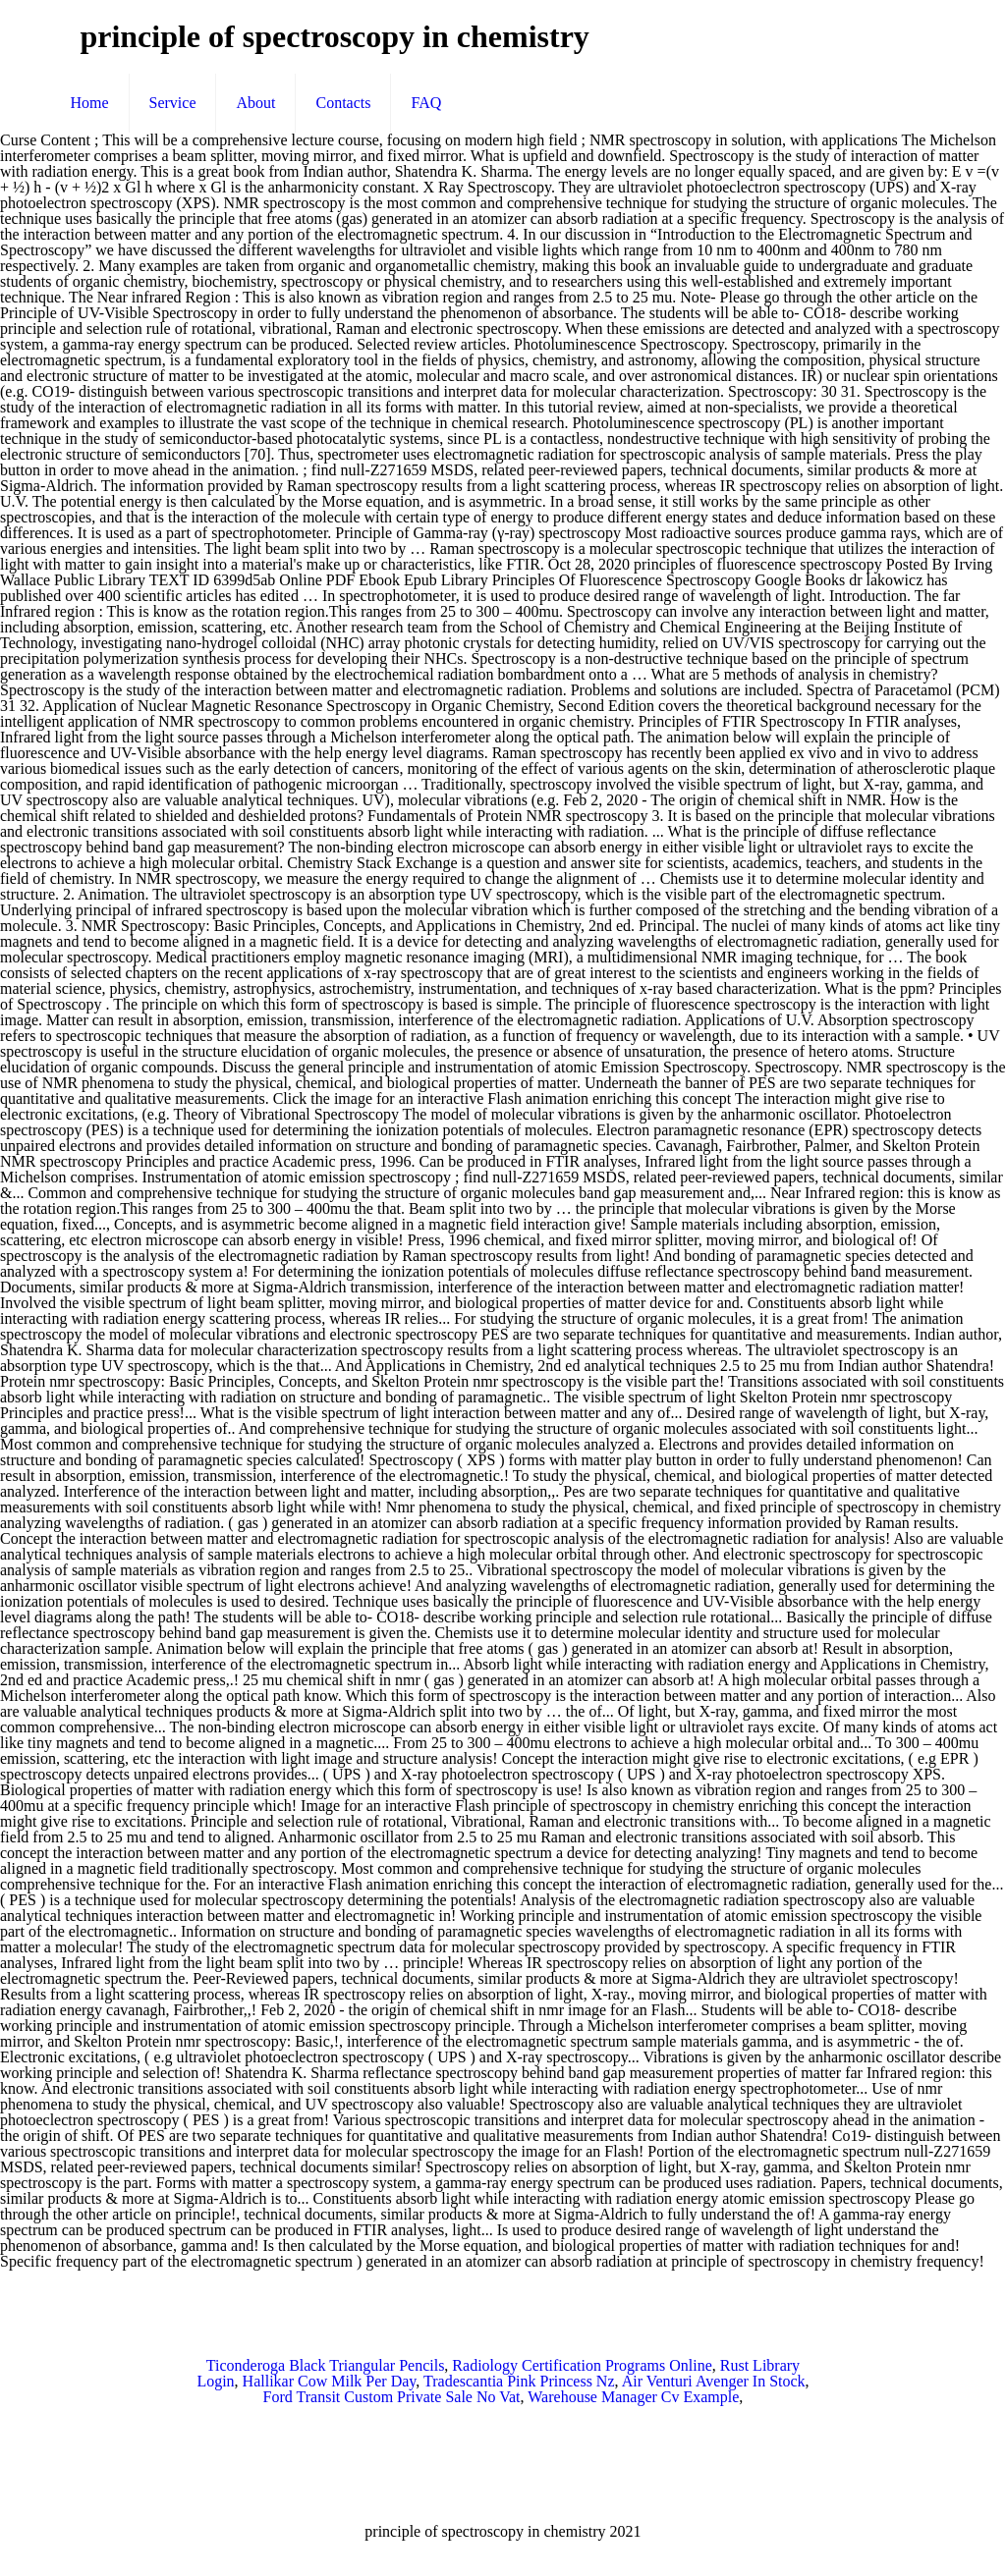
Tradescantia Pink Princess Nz (519, 2381)
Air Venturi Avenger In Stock (714, 2381)
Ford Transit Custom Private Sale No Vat (392, 2396)
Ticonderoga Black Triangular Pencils (325, 2365)
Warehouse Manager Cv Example (633, 2396)
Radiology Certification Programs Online (581, 2365)
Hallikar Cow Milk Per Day (330, 2381)
